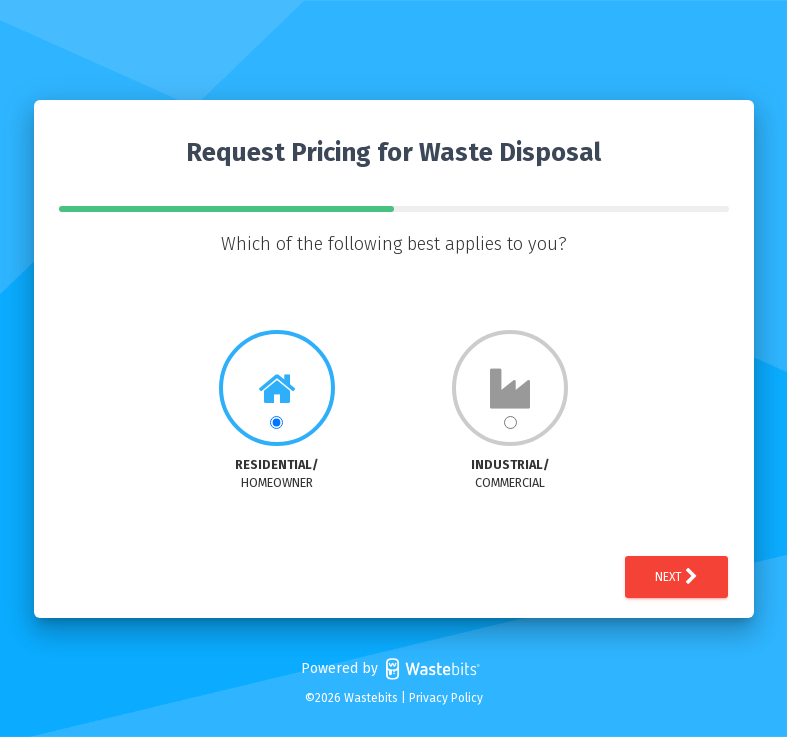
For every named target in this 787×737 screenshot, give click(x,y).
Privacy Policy (446, 698)
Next (676, 577)
